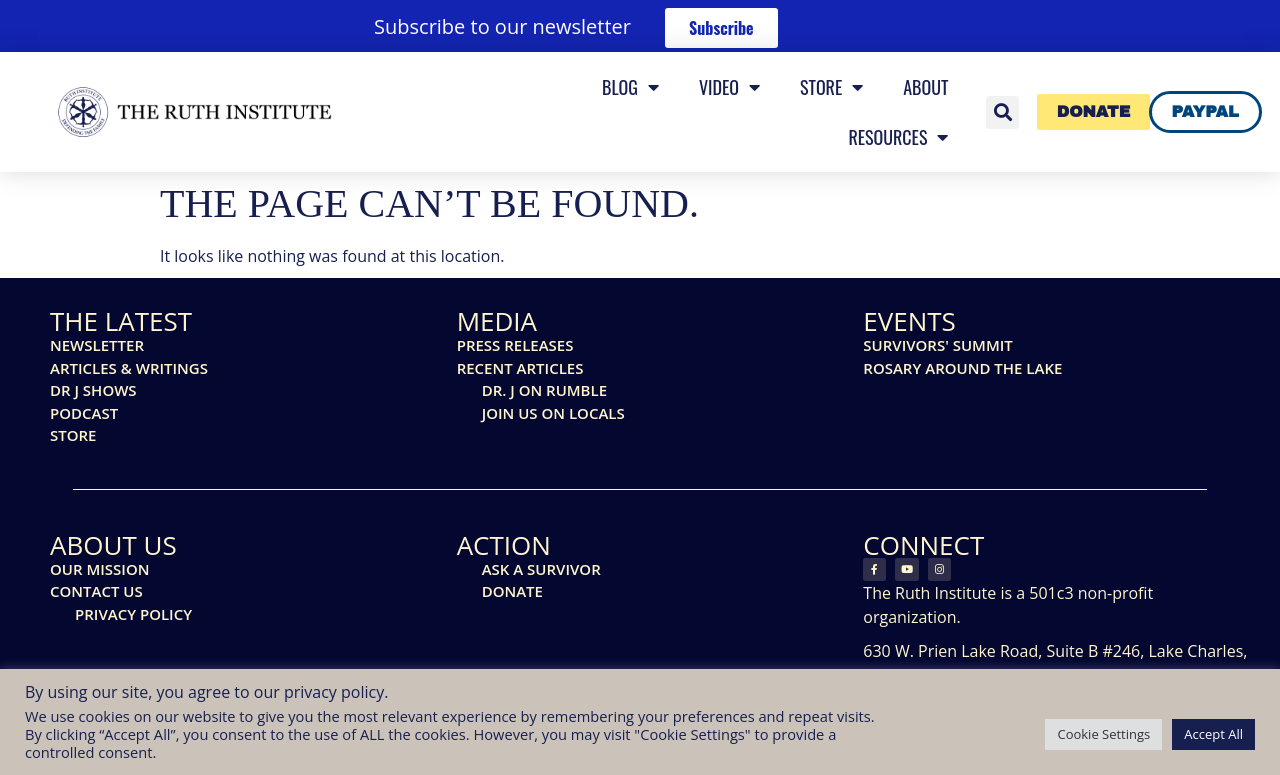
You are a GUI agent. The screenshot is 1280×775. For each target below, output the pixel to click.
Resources (898, 137)
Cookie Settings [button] (1103, 734)
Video (729, 87)
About (925, 87)
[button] (1002, 112)
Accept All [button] (1213, 734)
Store (831, 87)
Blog (630, 87)
